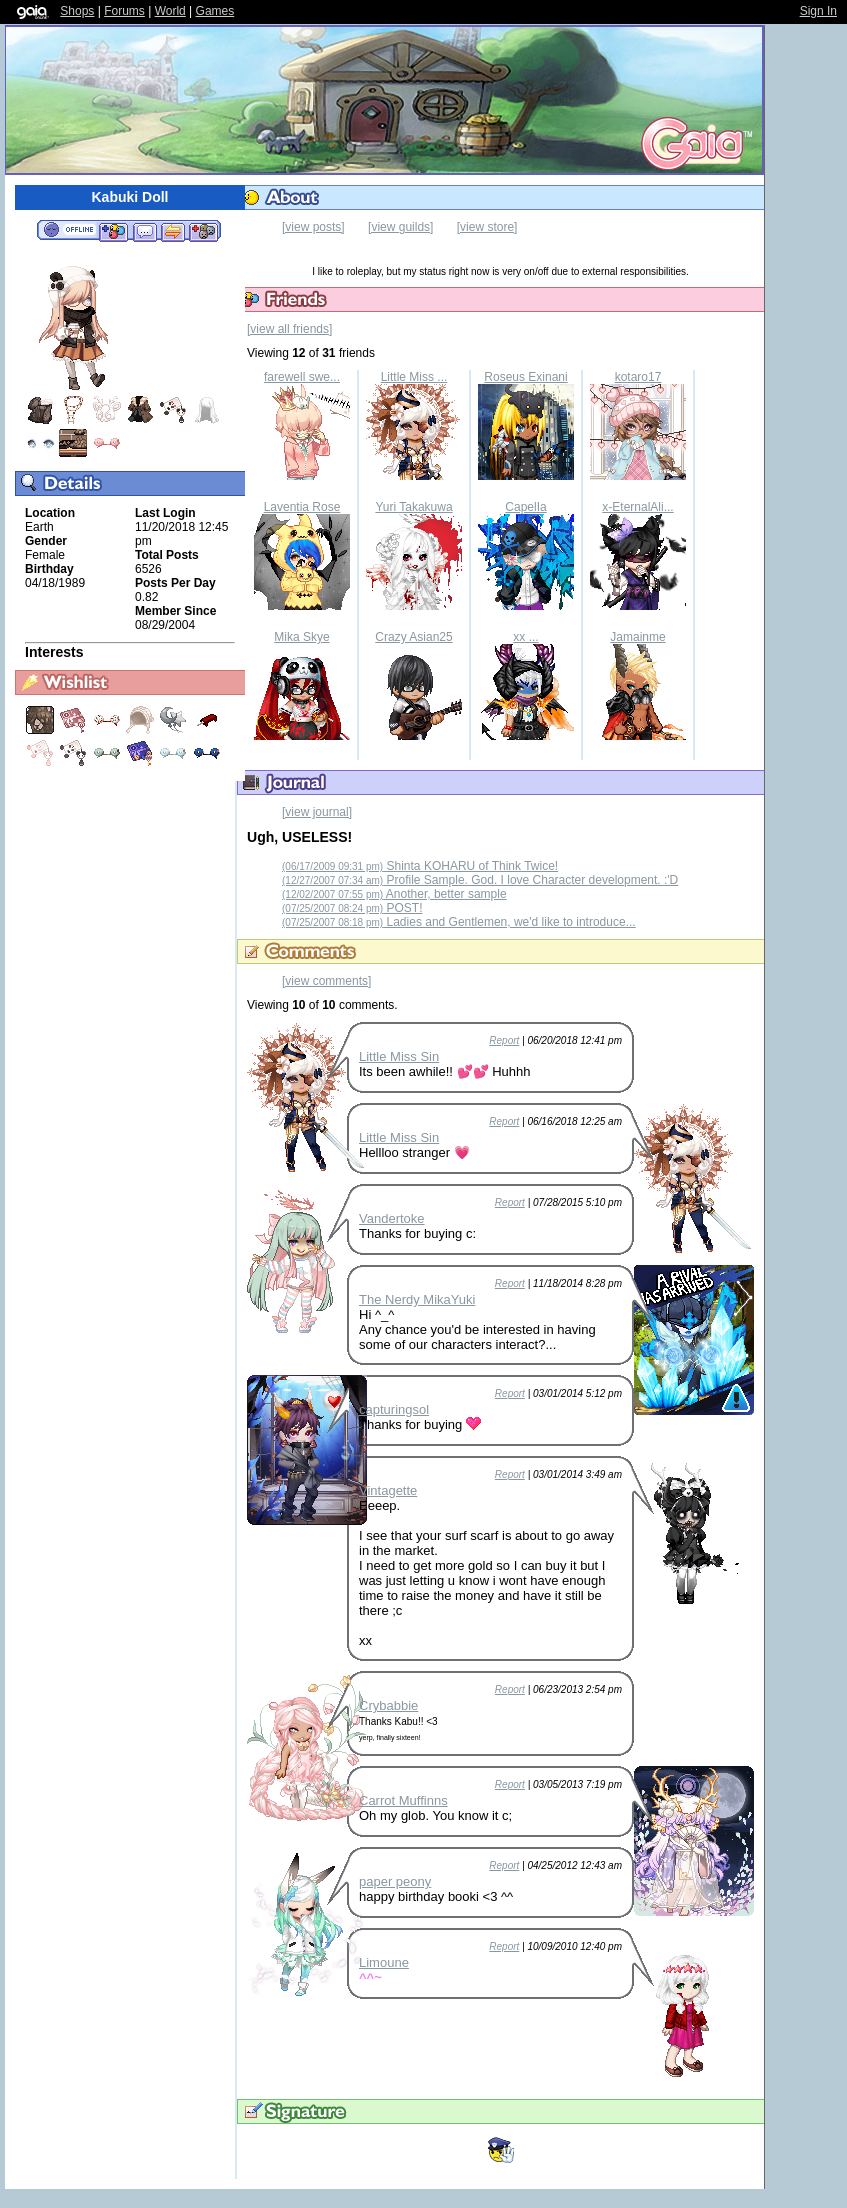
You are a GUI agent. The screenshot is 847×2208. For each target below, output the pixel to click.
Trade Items (173, 231)
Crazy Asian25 (413, 637)
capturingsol (394, 1409)
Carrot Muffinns (403, 1800)
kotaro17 (638, 377)
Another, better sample (394, 894)
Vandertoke (392, 1218)
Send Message (144, 231)
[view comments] (326, 981)
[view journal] (317, 812)
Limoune (384, 1962)
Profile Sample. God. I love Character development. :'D (480, 880)
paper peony (395, 1881)
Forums (124, 11)
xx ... (525, 637)
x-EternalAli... (637, 507)
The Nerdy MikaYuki (417, 1299)
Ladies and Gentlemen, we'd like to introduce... (459, 922)
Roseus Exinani (525, 377)
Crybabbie (388, 1705)
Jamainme (637, 637)
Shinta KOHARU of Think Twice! (420, 866)
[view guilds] (400, 227)
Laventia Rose (302, 507)
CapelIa (525, 507)
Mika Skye (301, 637)
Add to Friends (113, 231)
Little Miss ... (414, 377)
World (170, 11)
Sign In (818, 11)
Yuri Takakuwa (413, 507)
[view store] (487, 227)
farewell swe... (302, 377)
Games (215, 11)
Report (504, 1040)
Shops (77, 11)
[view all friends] (289, 329)
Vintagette (388, 1490)
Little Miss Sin (399, 1056)
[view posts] (313, 227)
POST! (352, 908)
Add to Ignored (204, 231)
